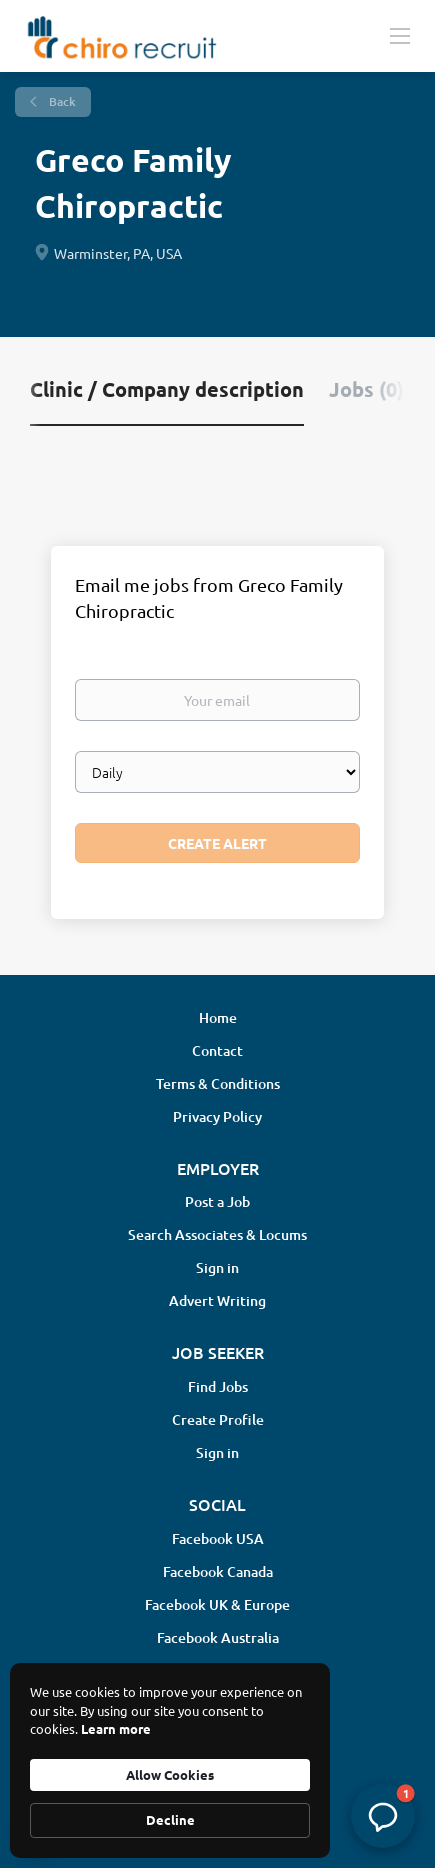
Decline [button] (170, 1819)
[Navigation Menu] (400, 35)
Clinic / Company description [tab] (167, 389)
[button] (383, 1816)
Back (61, 101)
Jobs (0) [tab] (366, 389)
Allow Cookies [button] (170, 1774)
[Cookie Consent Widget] (170, 1760)
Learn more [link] (116, 1728)
